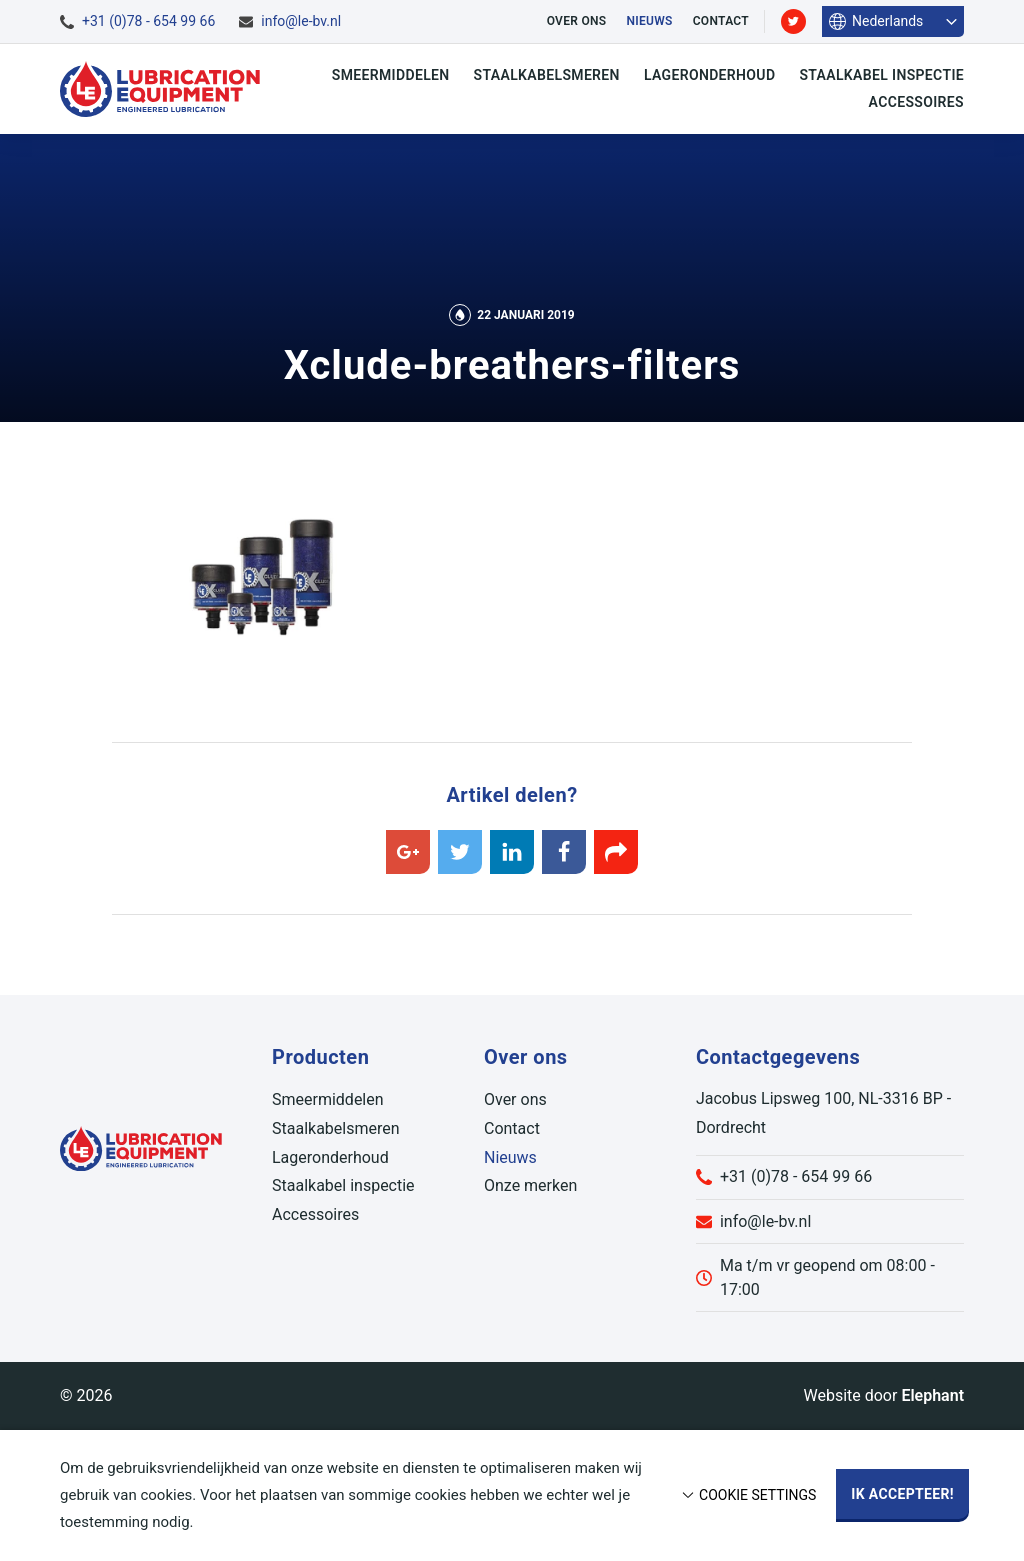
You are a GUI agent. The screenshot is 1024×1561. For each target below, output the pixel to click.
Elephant (932, 1395)
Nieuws (649, 21)
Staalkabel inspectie (881, 75)
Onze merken (530, 1185)
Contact (721, 21)
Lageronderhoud (710, 75)
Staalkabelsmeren (547, 75)
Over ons (577, 21)
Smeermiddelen (391, 75)
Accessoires (916, 102)
